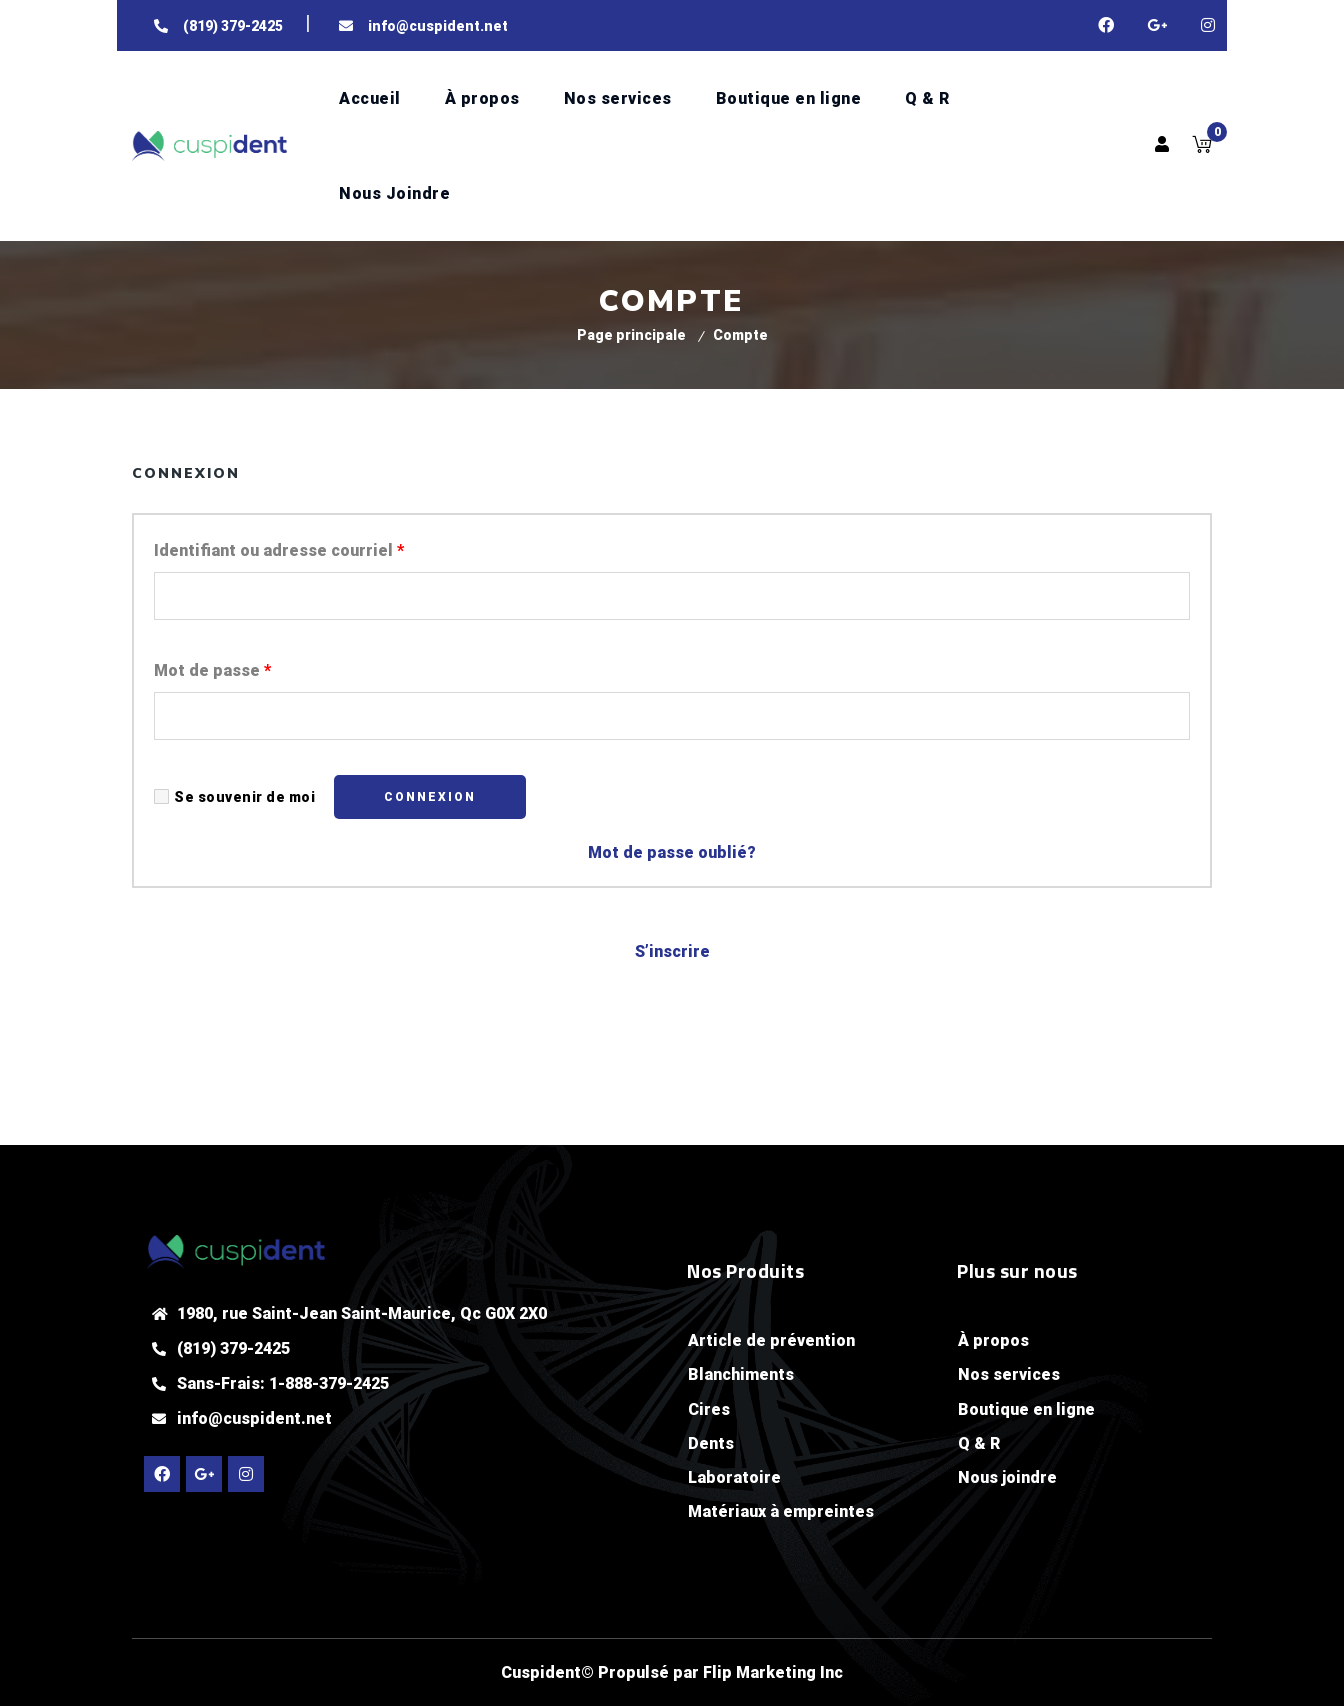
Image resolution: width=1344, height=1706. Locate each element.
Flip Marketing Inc (773, 1672)
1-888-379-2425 (329, 1383)
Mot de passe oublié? (672, 852)
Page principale (631, 335)
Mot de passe (212, 670)
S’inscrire (672, 951)
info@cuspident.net (254, 1418)
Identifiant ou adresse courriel (279, 550)
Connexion (430, 797)
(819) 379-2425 (233, 1348)
